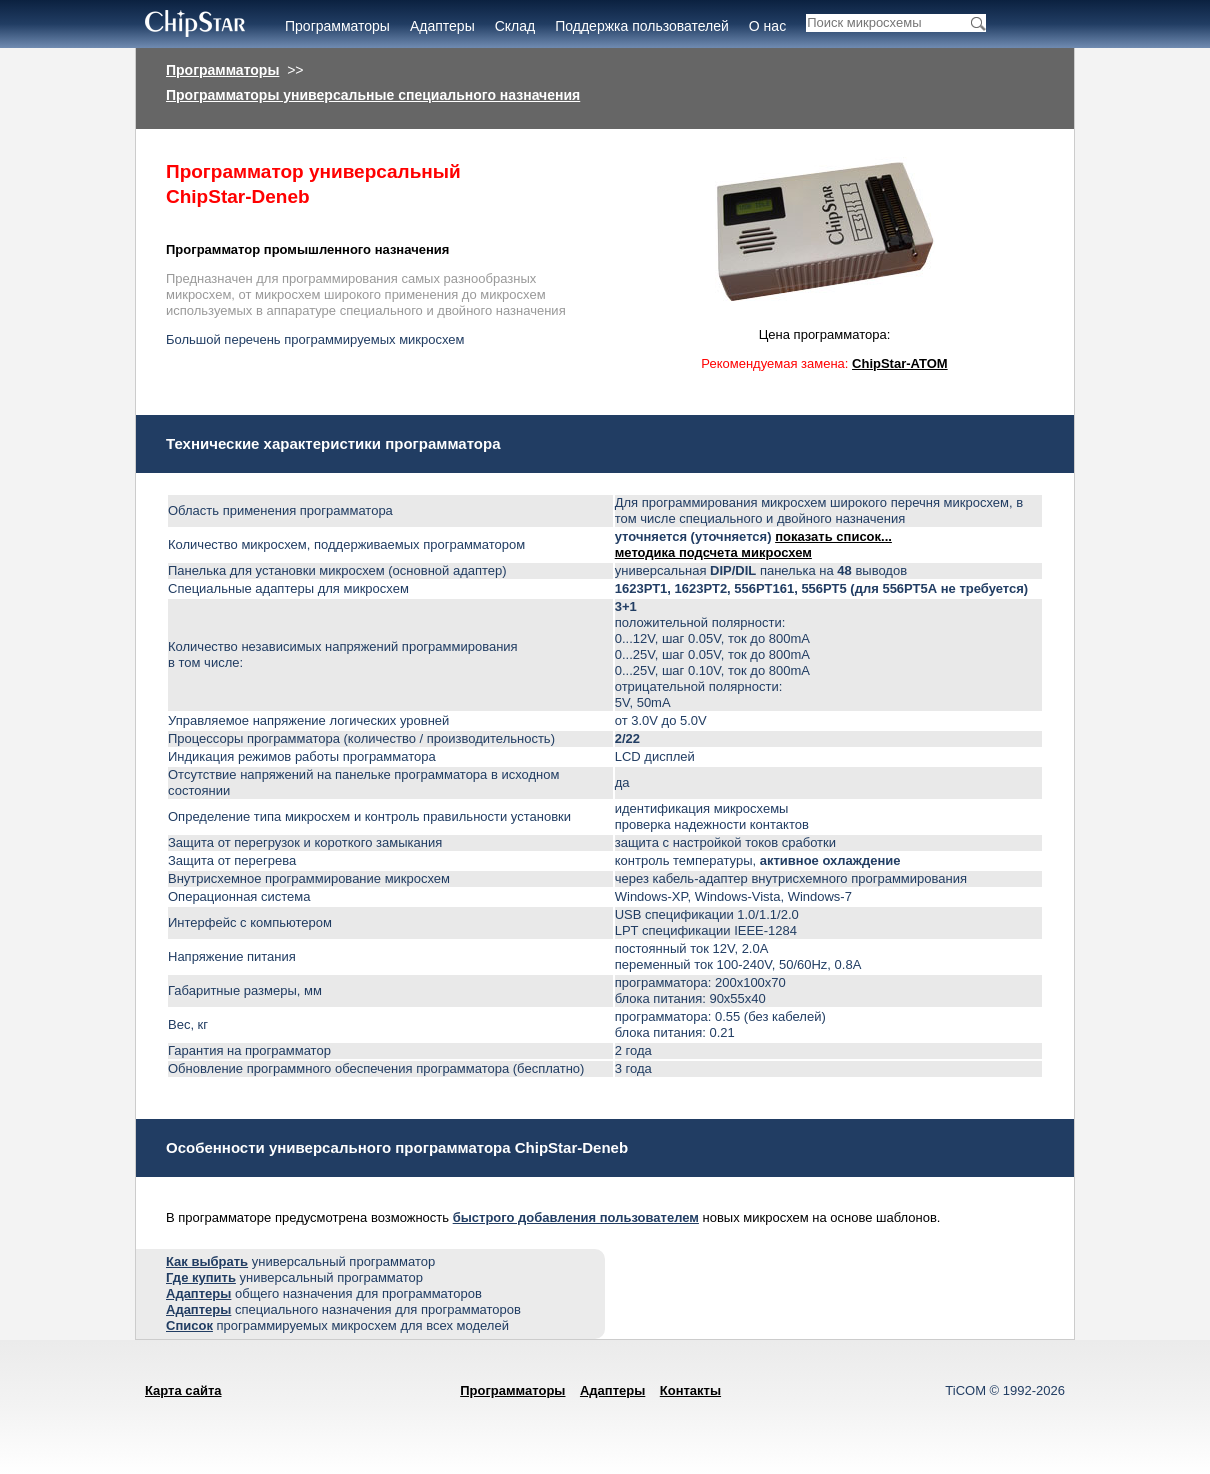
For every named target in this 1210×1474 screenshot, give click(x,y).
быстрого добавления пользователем (576, 1217)
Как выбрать (207, 1261)
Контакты (690, 1390)
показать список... (833, 536)
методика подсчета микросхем (713, 552)
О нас (767, 26)
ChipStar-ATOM (900, 363)
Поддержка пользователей (642, 26)
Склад (515, 26)
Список (189, 1325)
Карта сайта (183, 1390)
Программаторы (337, 26)
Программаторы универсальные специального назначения (373, 95)
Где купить (201, 1277)
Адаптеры (442, 26)
